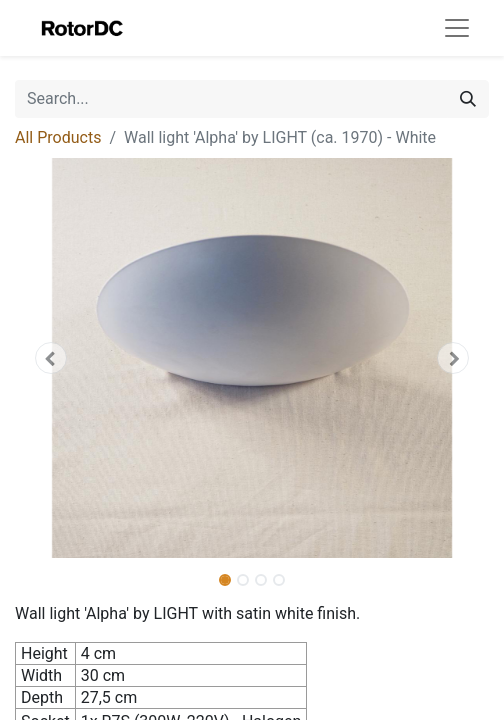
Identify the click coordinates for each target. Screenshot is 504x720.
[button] (50, 358)
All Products (58, 137)
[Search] (468, 99)
